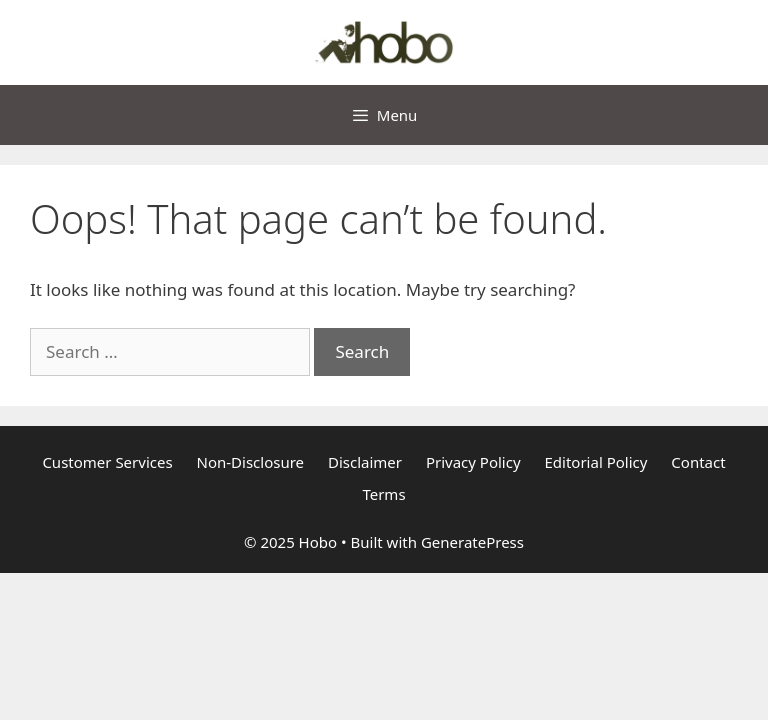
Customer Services (107, 462)
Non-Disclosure (251, 462)
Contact (698, 462)
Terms (383, 494)
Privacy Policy (473, 462)
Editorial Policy (596, 462)
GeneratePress (472, 542)
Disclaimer (365, 462)
